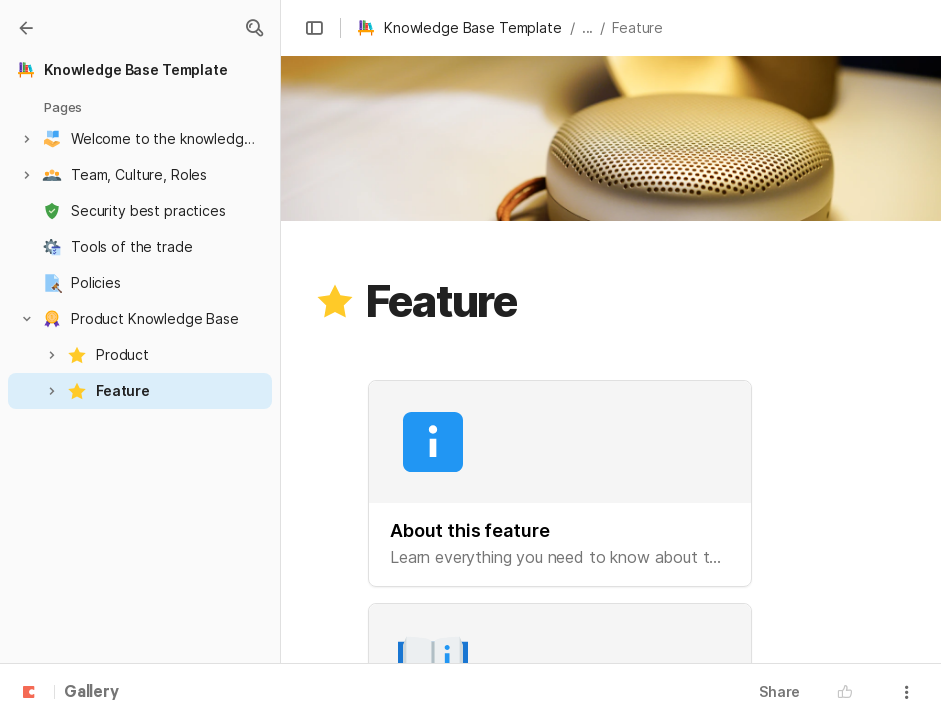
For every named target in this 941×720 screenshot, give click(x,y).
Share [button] (779, 691)
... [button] (588, 27)
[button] (254, 28)
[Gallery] (26, 28)
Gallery (91, 693)
